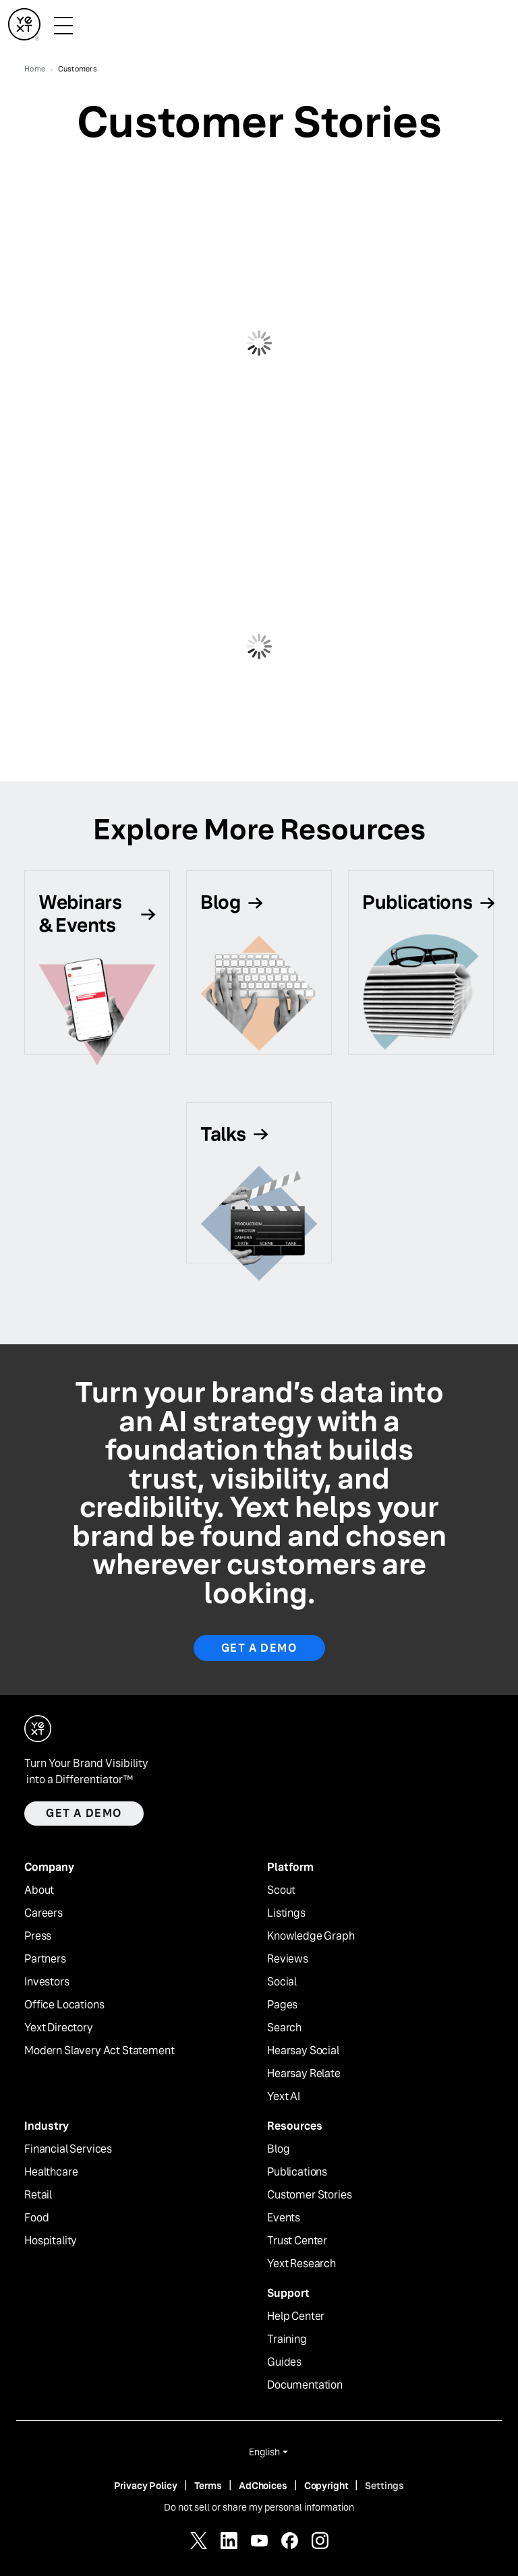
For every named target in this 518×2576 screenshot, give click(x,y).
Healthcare (51, 2172)
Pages (282, 2005)
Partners (45, 1959)
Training (287, 2339)
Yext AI (283, 2096)
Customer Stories (309, 2195)
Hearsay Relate (304, 2073)
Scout (281, 1890)
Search (284, 2028)
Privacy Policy (145, 2486)
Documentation (305, 2385)
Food (36, 2218)
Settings (384, 2486)
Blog (278, 2149)
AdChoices (263, 2486)
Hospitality (50, 2241)
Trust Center (297, 2241)
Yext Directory (58, 2028)
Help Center (295, 2316)
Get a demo (84, 1813)
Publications (297, 2172)
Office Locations (64, 2005)
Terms (208, 2486)
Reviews (287, 1959)
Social (282, 1982)
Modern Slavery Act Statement (99, 2051)
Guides (284, 2362)
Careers (43, 1913)
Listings (286, 1913)
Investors (46, 1982)
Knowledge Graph (311, 1936)
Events (283, 2218)
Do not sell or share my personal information (259, 2507)
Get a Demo (259, 1648)
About (39, 1890)
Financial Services (68, 2149)
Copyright (326, 2486)
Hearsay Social (303, 2051)
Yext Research (301, 2264)
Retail (38, 2195)
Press (37, 1936)
